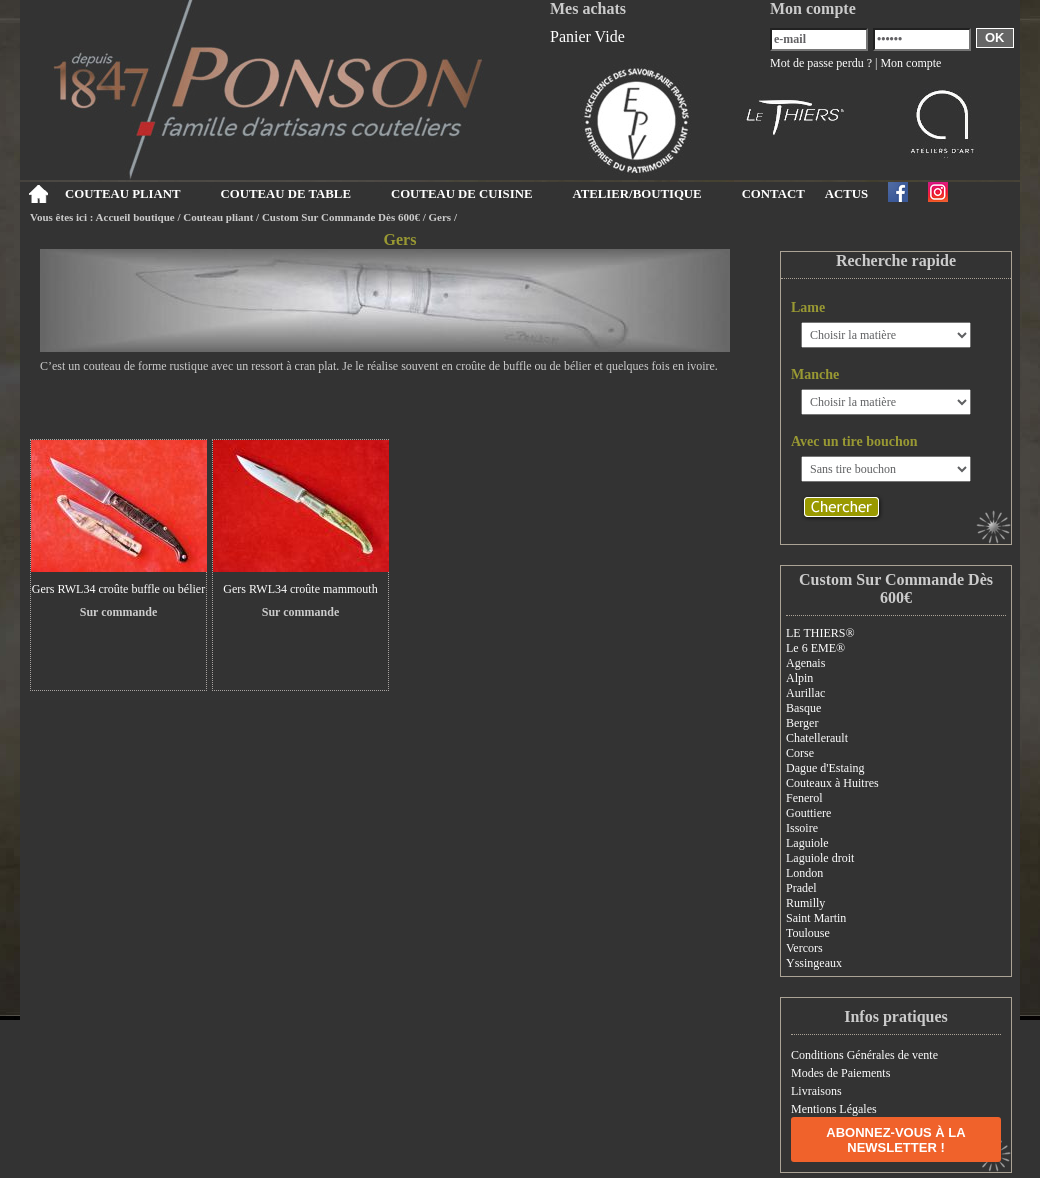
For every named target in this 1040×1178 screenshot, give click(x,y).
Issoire (802, 828)
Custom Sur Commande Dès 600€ (341, 217)
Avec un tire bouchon (854, 441)
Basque (803, 708)
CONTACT (773, 194)
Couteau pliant (218, 217)
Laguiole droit (820, 858)
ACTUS (846, 194)
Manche (815, 374)
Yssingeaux (814, 963)
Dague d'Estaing (825, 768)
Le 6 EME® (815, 648)
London (804, 873)
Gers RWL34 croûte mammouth (300, 589)
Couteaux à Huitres (832, 783)
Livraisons (816, 1091)
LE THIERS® (820, 633)
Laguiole (807, 843)
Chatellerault (817, 738)
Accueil (37, 194)
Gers (440, 217)
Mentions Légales (834, 1109)
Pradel (801, 888)
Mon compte (910, 63)
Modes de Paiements (840, 1073)
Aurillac (805, 693)
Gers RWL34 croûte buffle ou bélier (118, 589)
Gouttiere (808, 813)
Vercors (804, 948)
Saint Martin (816, 918)
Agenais (805, 663)
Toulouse (808, 933)
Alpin (799, 678)
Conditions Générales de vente (864, 1055)
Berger (802, 723)
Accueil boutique (135, 217)
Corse (800, 753)
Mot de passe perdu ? (821, 63)
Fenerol (804, 798)
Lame (808, 307)
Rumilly (805, 903)
